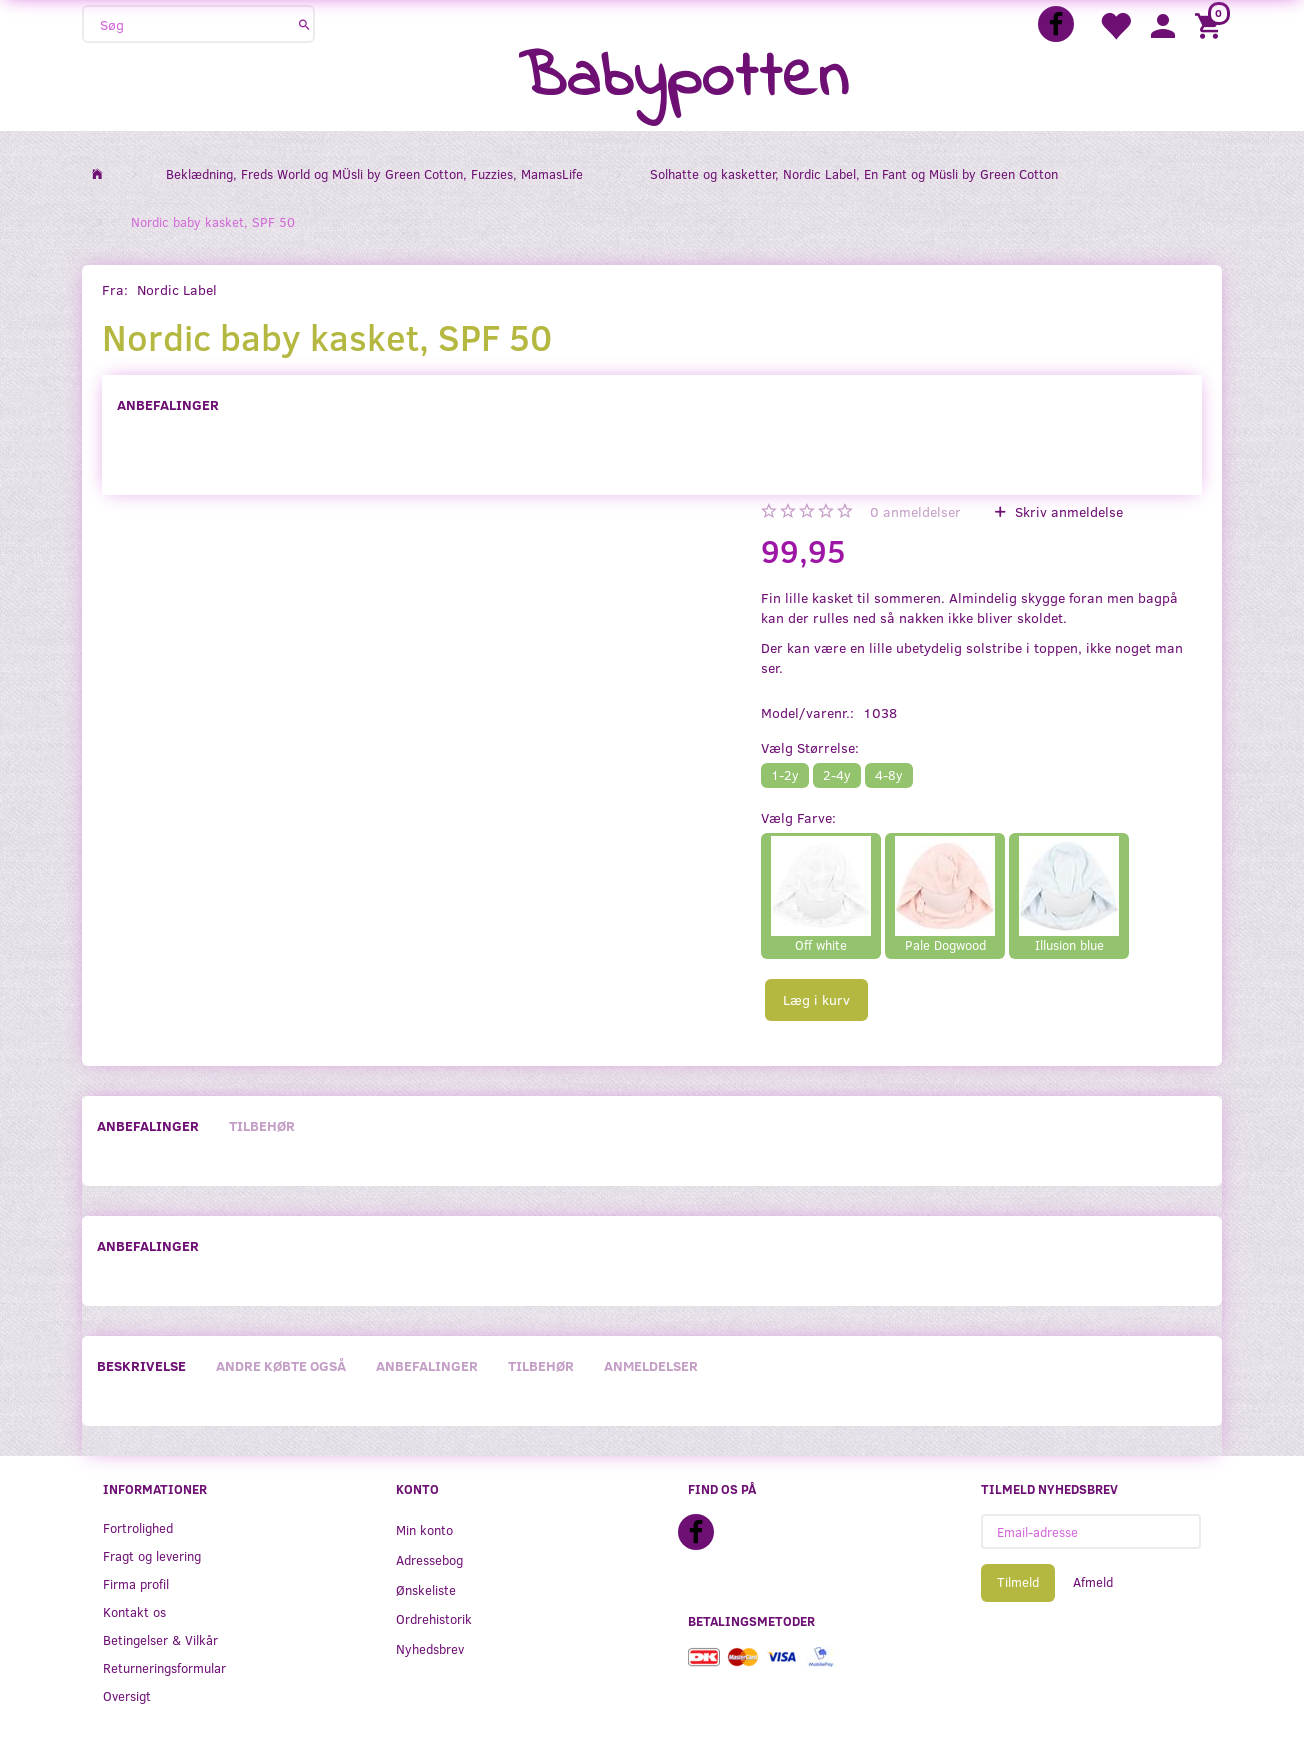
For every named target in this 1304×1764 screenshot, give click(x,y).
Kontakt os (134, 1611)
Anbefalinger (168, 404)
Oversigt (127, 1695)
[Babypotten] (683, 79)
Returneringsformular (164, 1667)
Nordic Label (177, 289)
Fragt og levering (152, 1555)
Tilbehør (262, 1125)
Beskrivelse (141, 1365)
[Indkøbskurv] (1211, 24)
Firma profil (136, 1583)
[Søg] (304, 24)
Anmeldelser (651, 1365)
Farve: (798, 817)
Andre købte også (281, 1365)
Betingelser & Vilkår (160, 1639)
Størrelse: (810, 747)
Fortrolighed (138, 1527)
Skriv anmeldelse (1067, 511)
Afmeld (1093, 1582)
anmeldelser (915, 511)
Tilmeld (1018, 1582)
